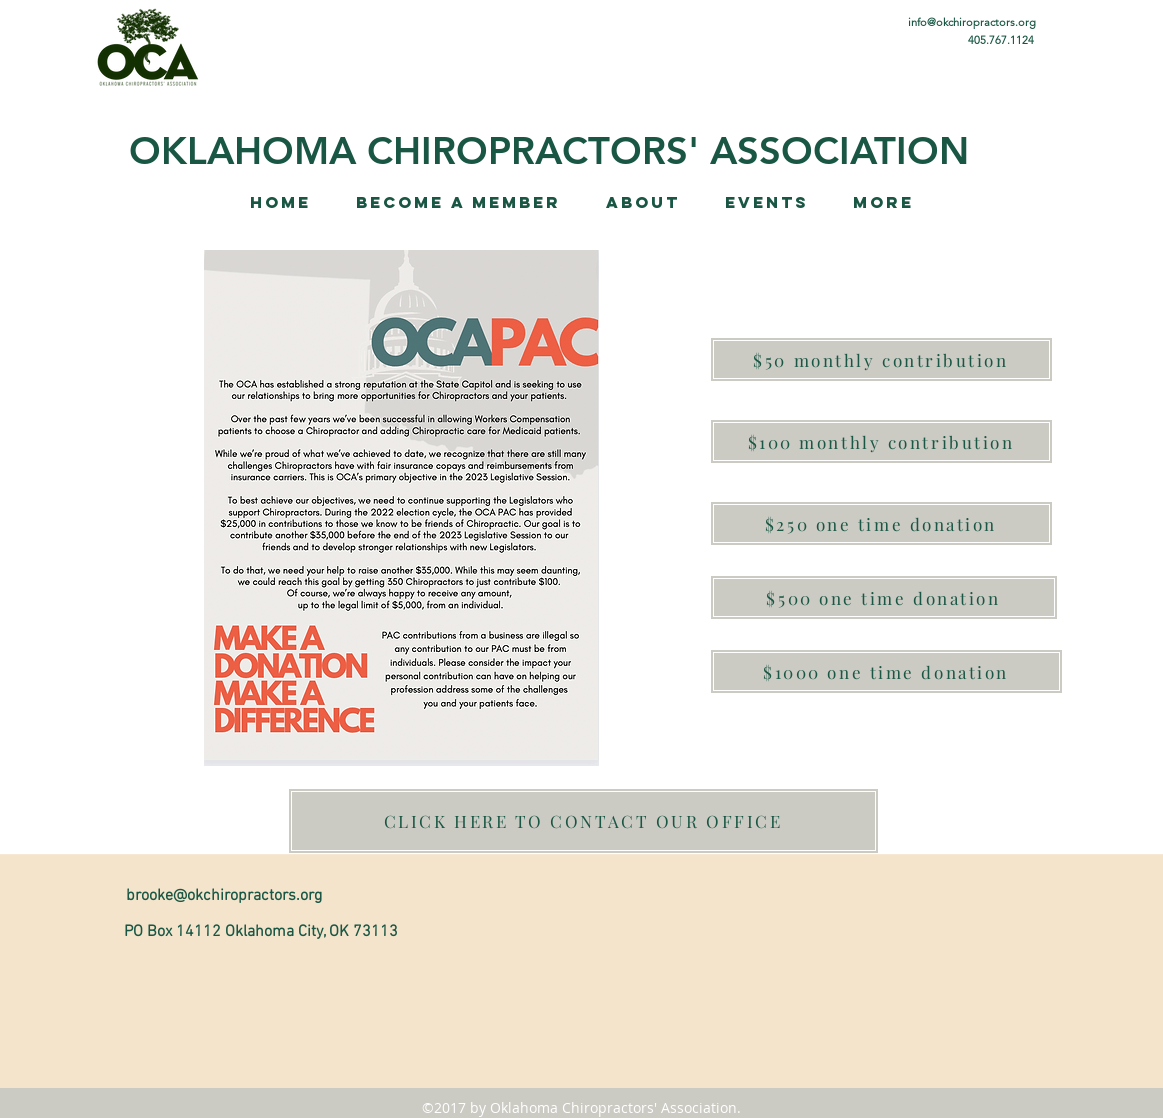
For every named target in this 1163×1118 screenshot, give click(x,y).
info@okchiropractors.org (972, 22)
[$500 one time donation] (884, 597)
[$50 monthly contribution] (881, 359)
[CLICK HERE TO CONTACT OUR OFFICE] (583, 821)
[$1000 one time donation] (886, 671)
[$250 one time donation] (881, 523)
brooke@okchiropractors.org (224, 896)
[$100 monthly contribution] (881, 441)
